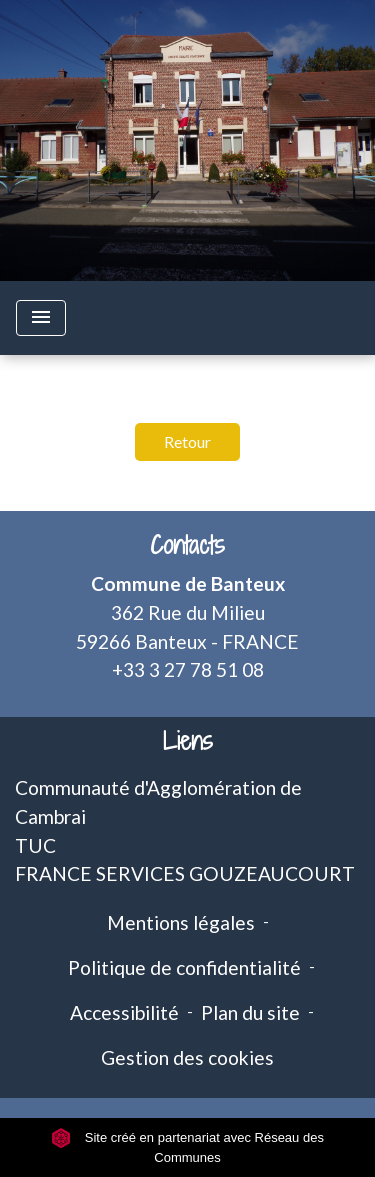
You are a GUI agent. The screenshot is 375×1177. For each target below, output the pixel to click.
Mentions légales (181, 922)
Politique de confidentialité (184, 967)
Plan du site (250, 1012)
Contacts (187, 545)
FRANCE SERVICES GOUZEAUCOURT (185, 873)
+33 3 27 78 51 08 (188, 669)
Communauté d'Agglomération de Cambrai (158, 802)
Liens (188, 741)
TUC (35, 845)
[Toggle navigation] (41, 318)
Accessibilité (124, 1012)
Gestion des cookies (187, 1057)
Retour (187, 441)
